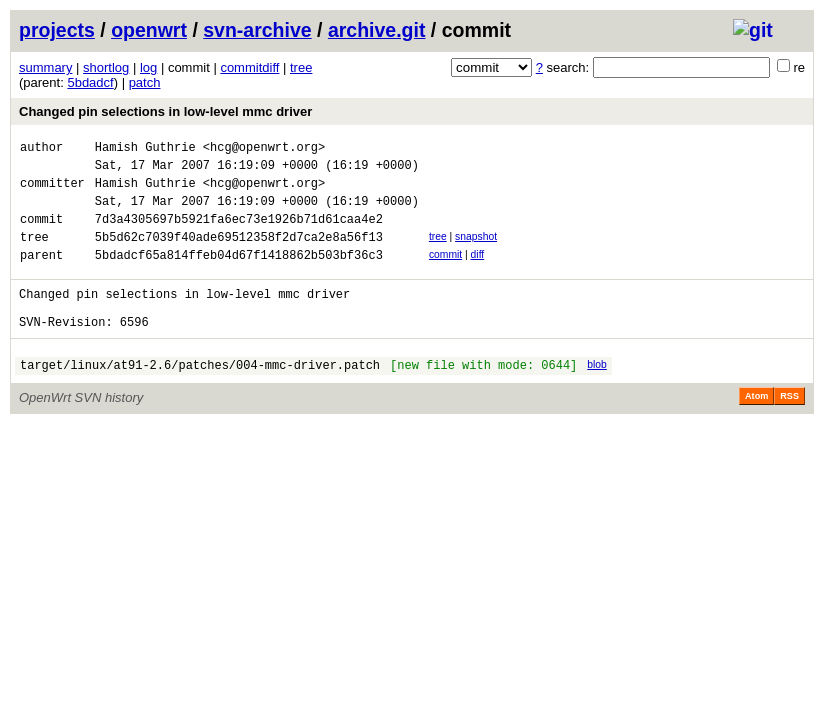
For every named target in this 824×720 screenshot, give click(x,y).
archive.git (377, 30)
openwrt (149, 30)
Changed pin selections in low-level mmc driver (165, 111)
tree (301, 67)
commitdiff (249, 67)
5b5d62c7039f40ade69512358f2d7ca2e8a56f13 (239, 254)
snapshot (476, 251)
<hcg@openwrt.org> (264, 149)
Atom (756, 429)
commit (445, 272)
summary (45, 67)
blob (597, 394)
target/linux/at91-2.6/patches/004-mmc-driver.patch (200, 397)
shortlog (106, 67)
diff (478, 272)
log (148, 67)
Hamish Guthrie (145, 149)
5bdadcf (90, 82)
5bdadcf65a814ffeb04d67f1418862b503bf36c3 (239, 275)
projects (57, 30)
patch (145, 82)
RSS (789, 429)
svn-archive (257, 30)
